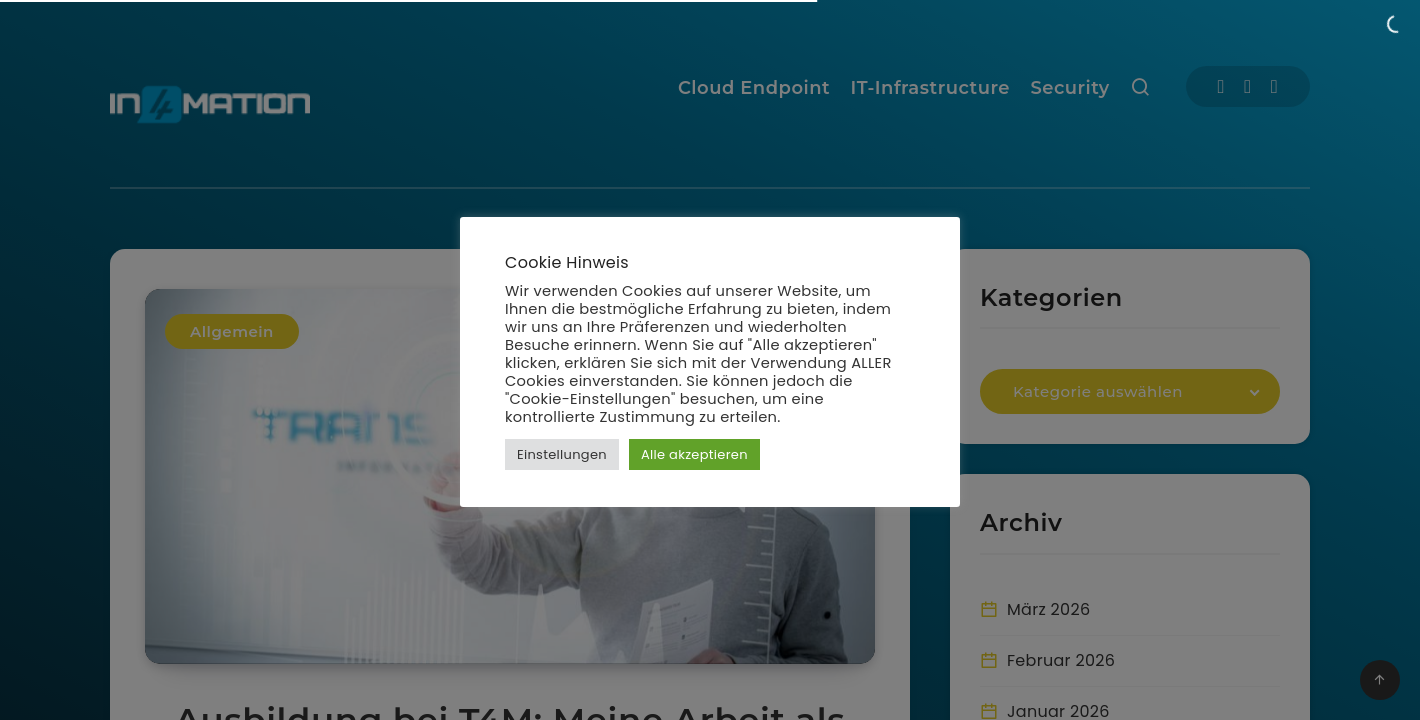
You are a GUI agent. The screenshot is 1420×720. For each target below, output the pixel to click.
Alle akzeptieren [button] (694, 454)
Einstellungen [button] (562, 454)
